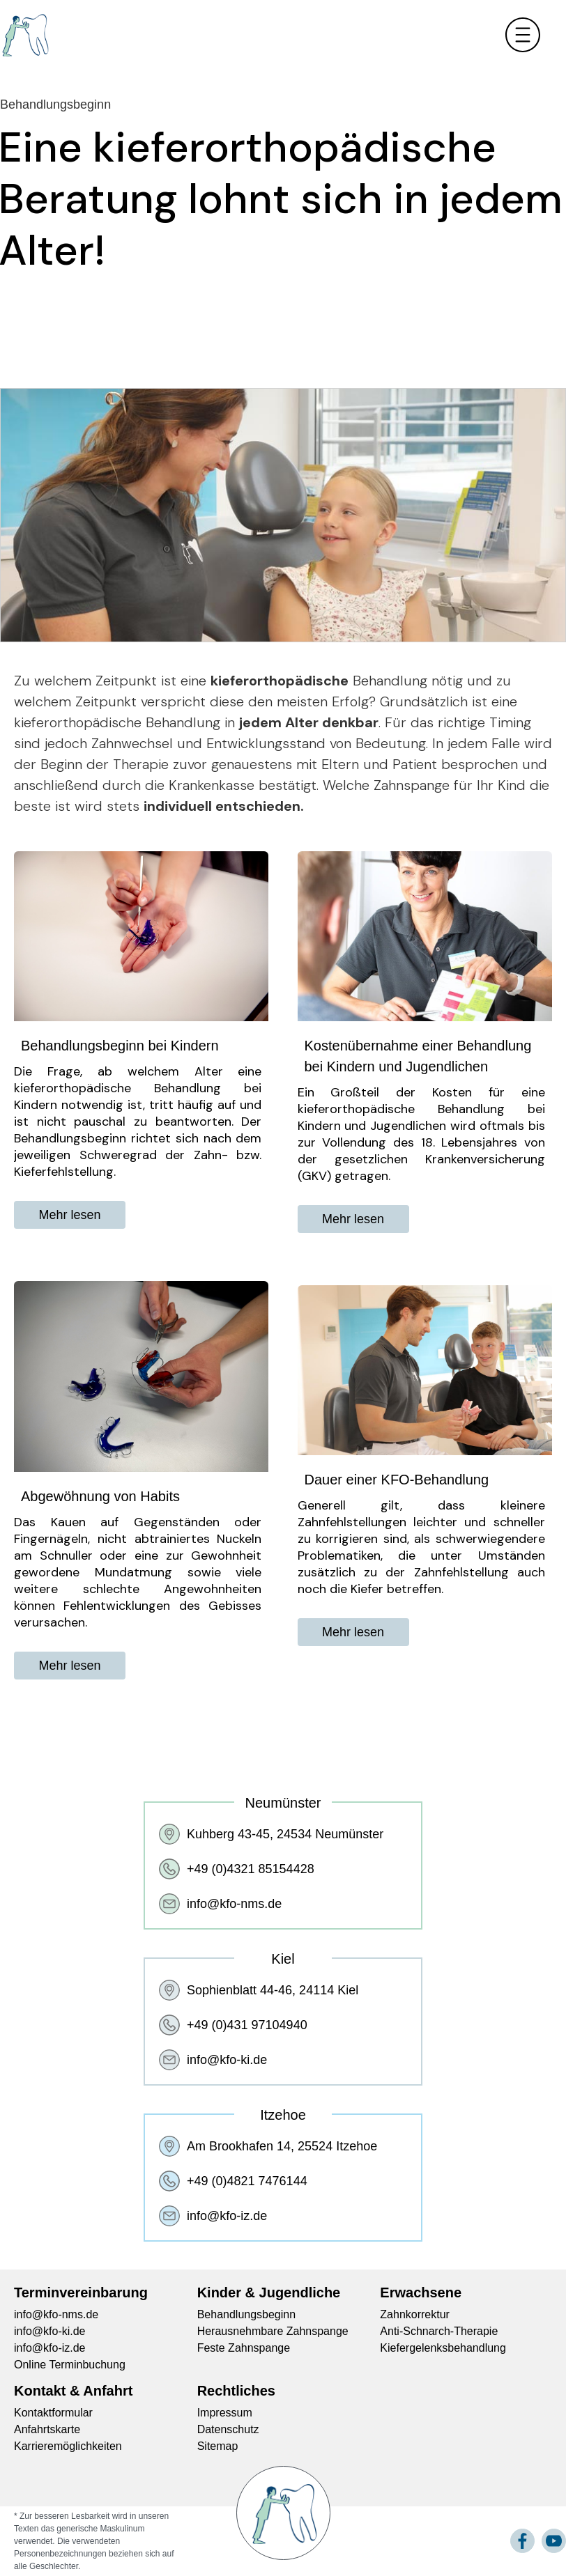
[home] (24, 35)
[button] (526, 35)
